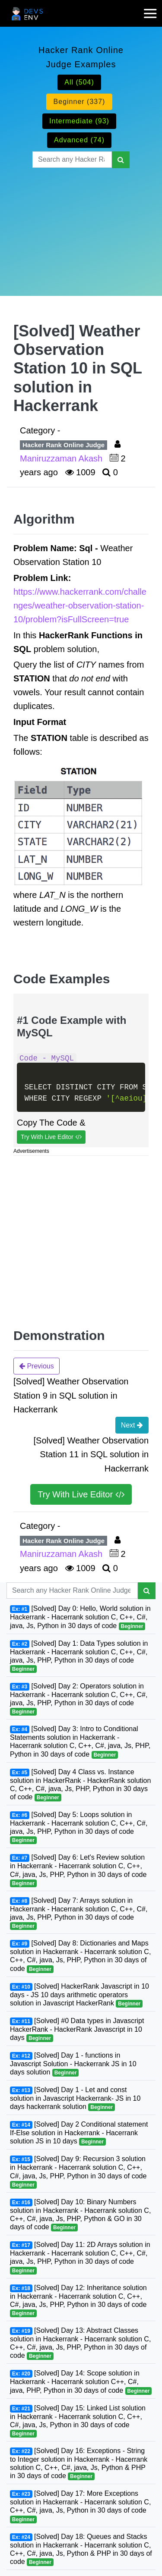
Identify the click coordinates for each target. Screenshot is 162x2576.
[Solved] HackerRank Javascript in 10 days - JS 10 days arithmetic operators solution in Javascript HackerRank (79, 1995)
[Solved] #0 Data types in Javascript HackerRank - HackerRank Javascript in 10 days (77, 2029)
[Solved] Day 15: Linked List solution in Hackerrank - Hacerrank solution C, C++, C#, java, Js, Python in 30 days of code (78, 2421)
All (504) (79, 82)
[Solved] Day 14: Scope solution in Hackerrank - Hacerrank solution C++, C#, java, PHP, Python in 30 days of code (81, 2381)
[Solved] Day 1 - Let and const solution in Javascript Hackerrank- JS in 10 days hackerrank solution (75, 2098)
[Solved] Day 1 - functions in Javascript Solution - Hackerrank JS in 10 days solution (73, 2064)
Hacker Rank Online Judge (63, 445)
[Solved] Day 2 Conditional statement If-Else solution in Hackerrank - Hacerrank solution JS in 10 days (79, 2133)
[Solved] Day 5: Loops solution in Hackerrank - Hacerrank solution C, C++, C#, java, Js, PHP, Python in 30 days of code (78, 1827)
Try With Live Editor (51, 1137)
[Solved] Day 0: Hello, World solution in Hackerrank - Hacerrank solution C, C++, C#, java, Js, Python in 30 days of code (80, 1617)
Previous (36, 1366)
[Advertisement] (81, 221)
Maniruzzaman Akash (62, 458)
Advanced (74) (79, 140)
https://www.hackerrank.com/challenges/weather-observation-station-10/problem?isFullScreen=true (79, 605)
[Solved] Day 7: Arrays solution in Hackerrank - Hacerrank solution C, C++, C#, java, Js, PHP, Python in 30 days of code (78, 1913)
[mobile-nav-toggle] (153, 8)
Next (132, 1425)
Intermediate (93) (79, 121)
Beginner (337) (79, 101)
